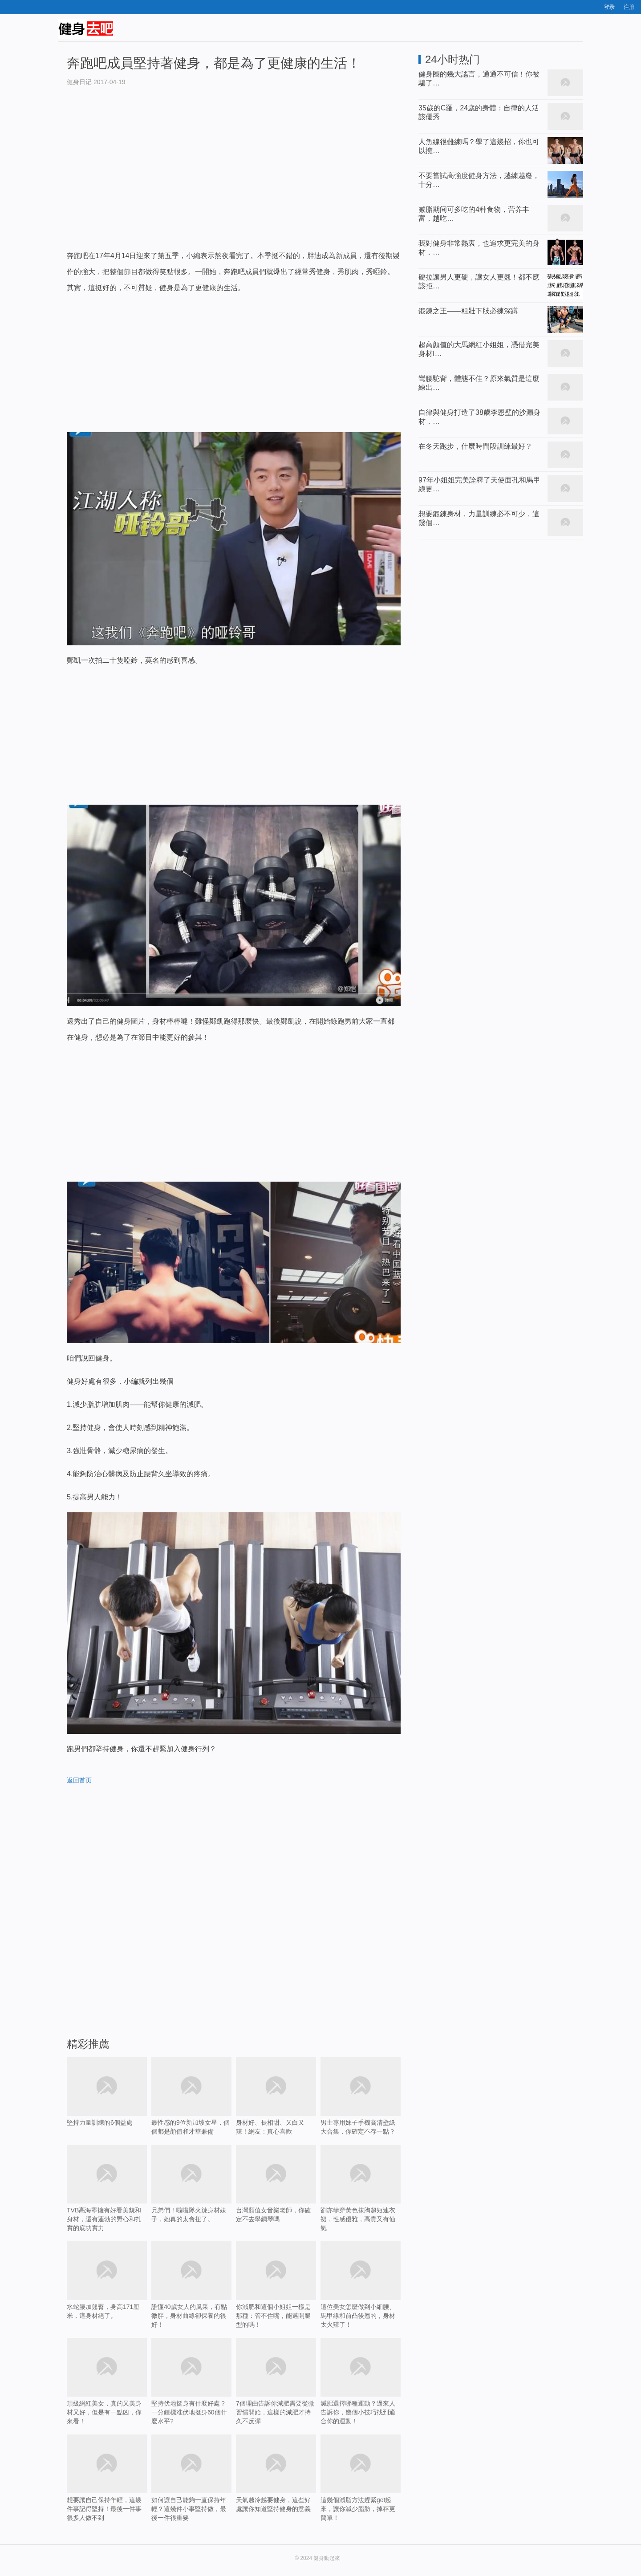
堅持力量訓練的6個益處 (107, 2104)
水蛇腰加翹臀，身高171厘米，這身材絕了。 (107, 2280)
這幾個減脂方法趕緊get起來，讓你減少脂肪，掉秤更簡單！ (360, 2491)
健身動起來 (326, 2558)
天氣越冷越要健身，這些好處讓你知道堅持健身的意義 (276, 2486)
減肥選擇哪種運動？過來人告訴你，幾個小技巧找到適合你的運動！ (360, 2394)
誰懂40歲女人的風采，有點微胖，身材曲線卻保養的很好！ (191, 2284)
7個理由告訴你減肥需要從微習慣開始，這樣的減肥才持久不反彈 (276, 2394)
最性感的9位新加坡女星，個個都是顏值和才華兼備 (191, 2096)
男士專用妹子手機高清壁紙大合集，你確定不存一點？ (360, 2096)
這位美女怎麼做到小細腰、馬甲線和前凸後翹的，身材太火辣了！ (360, 2284)
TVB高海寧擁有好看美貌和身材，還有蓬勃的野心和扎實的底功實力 (107, 2188)
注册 (629, 7)
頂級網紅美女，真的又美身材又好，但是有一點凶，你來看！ (107, 2381)
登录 (609, 7)
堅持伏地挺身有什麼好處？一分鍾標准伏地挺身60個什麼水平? (191, 2394)
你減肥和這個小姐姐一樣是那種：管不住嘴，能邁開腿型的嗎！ (276, 2284)
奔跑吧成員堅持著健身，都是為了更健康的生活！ (214, 63)
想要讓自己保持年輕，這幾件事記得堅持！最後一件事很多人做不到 (107, 2491)
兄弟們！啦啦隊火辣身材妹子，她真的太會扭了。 (191, 2184)
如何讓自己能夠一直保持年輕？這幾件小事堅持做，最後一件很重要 (191, 2491)
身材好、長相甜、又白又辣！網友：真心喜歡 (276, 2096)
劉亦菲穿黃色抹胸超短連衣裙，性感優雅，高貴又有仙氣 (360, 2188)
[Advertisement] (234, 176)
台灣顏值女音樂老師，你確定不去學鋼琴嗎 (276, 2197)
